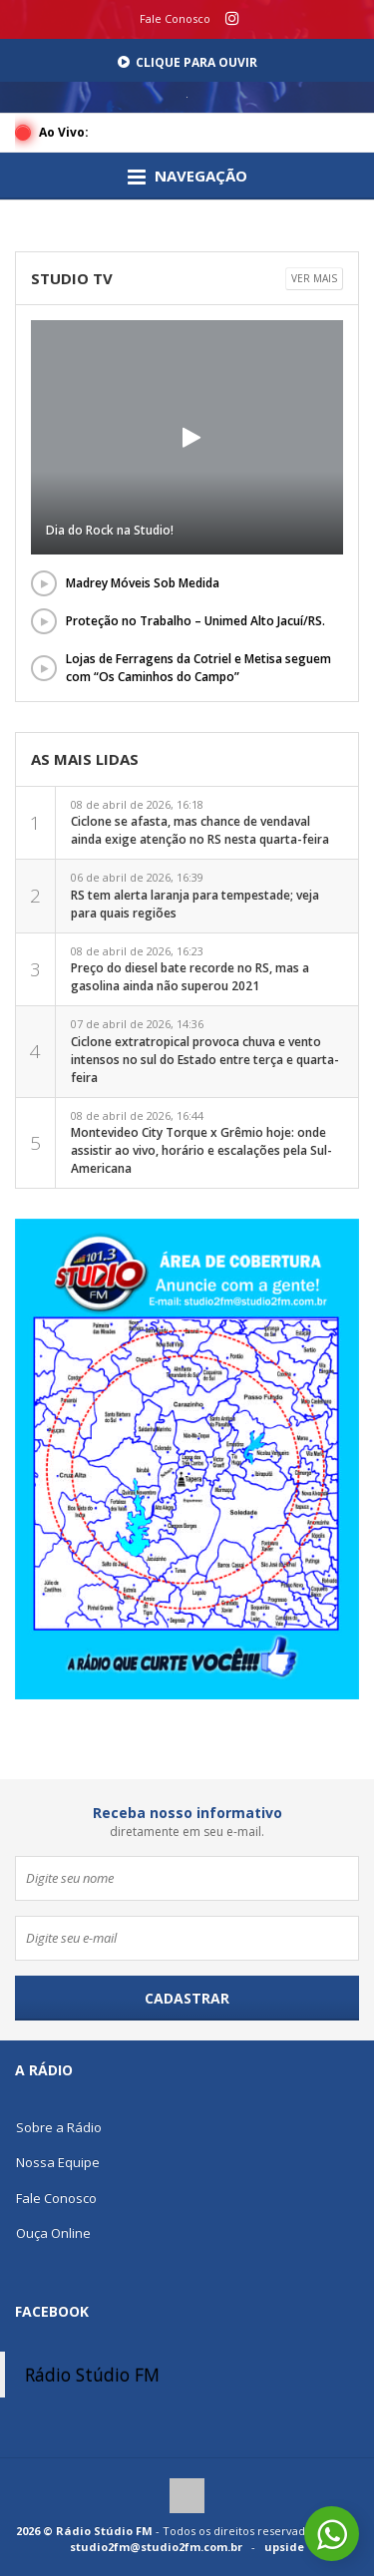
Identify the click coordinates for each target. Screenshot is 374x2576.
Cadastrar (187, 1998)
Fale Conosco (175, 18)
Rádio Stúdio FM (92, 2375)
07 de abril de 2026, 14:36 (205, 1051)
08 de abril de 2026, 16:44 (201, 1143)
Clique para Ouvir (187, 62)
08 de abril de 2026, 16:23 (190, 969)
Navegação (187, 176)
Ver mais (314, 278)
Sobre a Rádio (59, 2127)
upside (284, 2546)
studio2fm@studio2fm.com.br (156, 2546)
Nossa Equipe (58, 2162)
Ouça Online (53, 2233)
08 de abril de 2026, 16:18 (200, 823)
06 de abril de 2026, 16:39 (195, 895)
